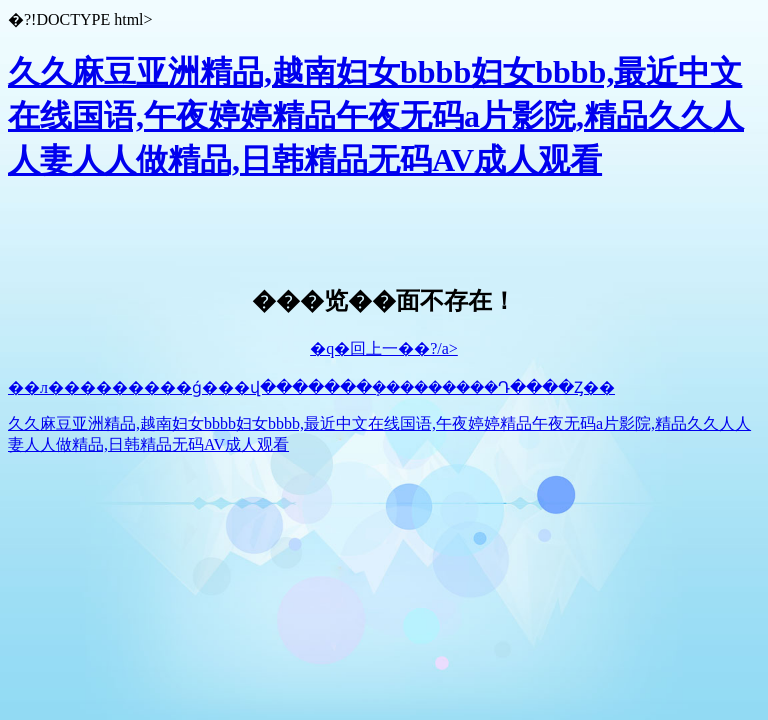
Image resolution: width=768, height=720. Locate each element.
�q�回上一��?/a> (384, 348)
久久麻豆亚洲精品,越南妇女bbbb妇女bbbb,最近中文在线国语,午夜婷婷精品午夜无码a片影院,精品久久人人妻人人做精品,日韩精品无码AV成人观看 (376, 116)
